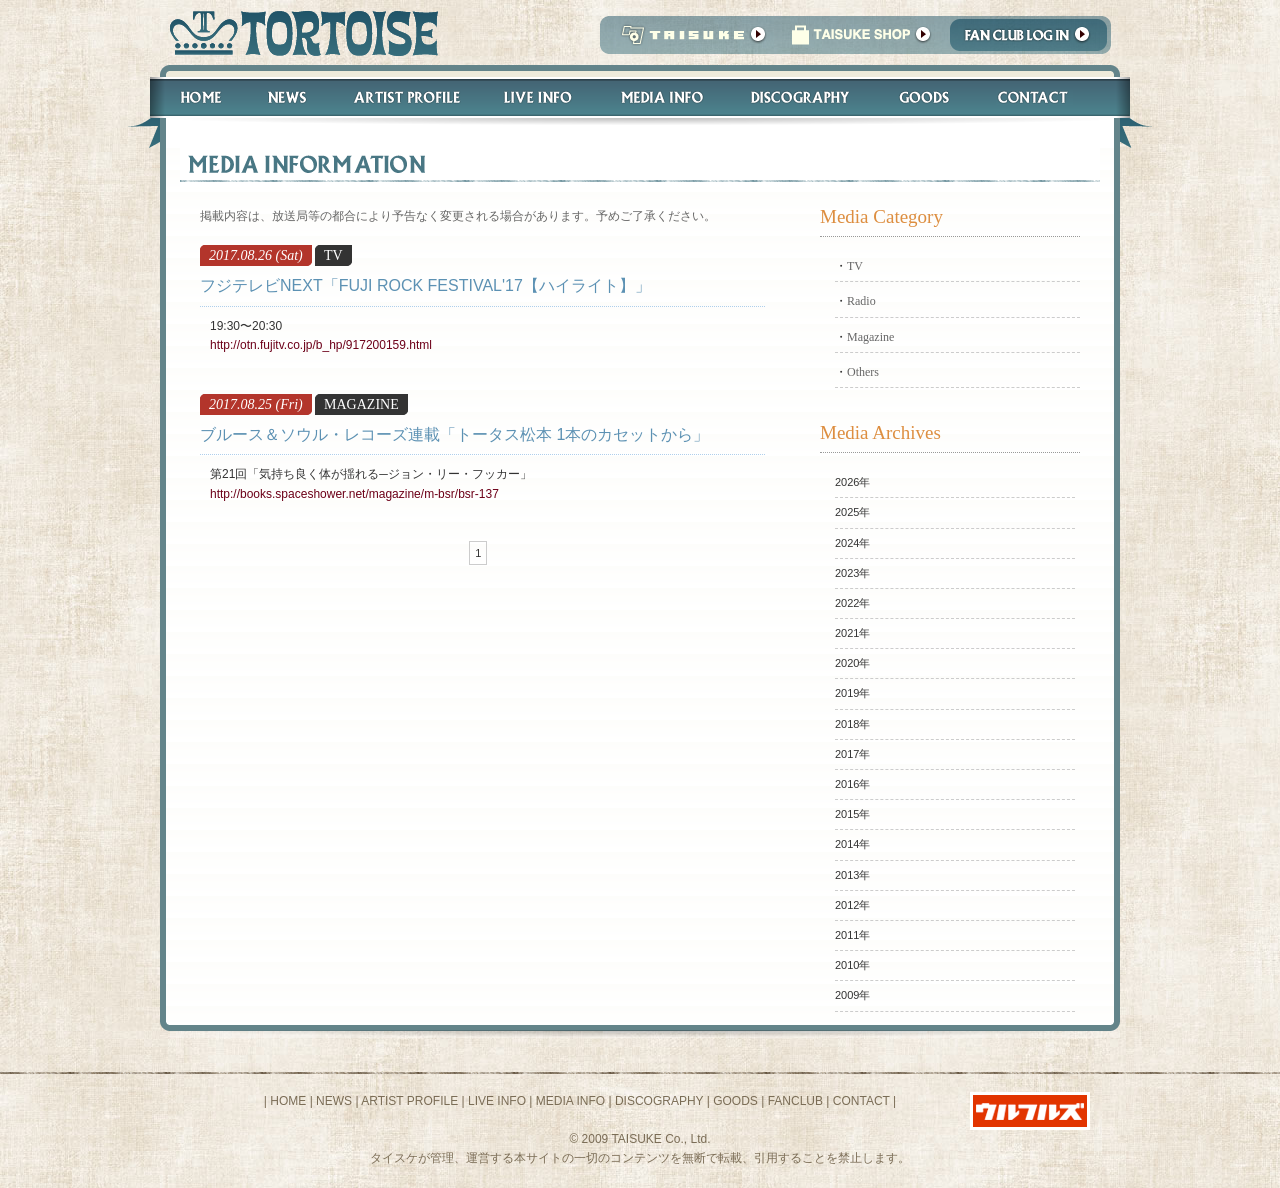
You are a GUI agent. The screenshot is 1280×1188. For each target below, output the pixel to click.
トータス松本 (297, 32)
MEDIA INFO (570, 1101)
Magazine (870, 337)
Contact (1043, 97)
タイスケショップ (861, 40)
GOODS (735, 1101)
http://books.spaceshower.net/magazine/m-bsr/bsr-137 (354, 494)
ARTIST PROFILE (409, 1101)
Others (863, 372)
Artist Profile (405, 97)
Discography (801, 97)
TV (855, 266)
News (286, 97)
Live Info (538, 97)
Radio (861, 301)
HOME (288, 1101)
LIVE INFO (497, 1101)
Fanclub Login (1033, 40)
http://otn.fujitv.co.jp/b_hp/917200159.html (321, 345)
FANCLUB (795, 1101)
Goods (926, 97)
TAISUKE (689, 40)
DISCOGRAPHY (659, 1101)
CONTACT (861, 1101)
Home (192, 97)
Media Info (662, 97)
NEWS (334, 1101)
